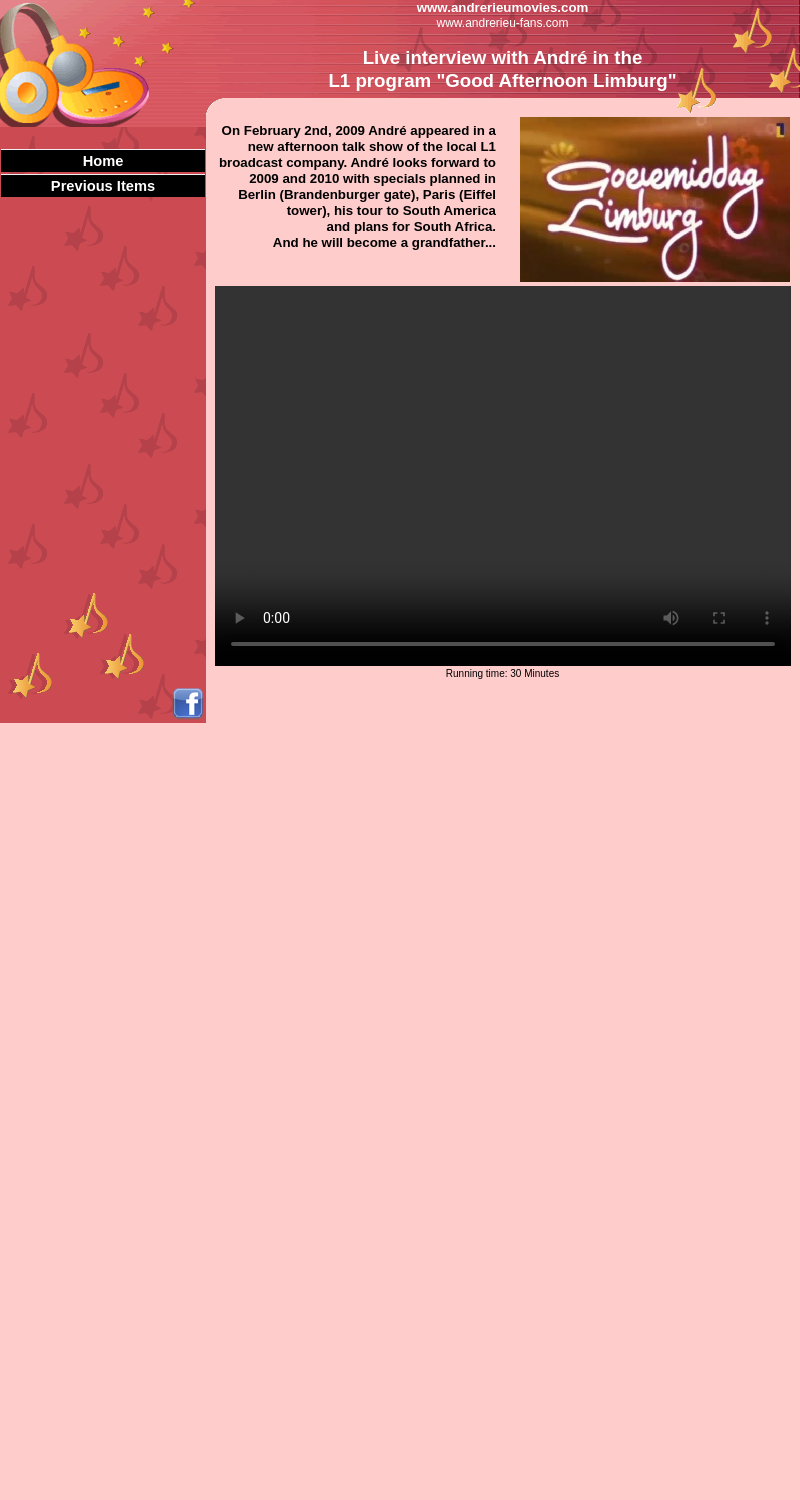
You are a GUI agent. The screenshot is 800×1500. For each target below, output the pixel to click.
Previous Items (103, 186)
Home (103, 161)
